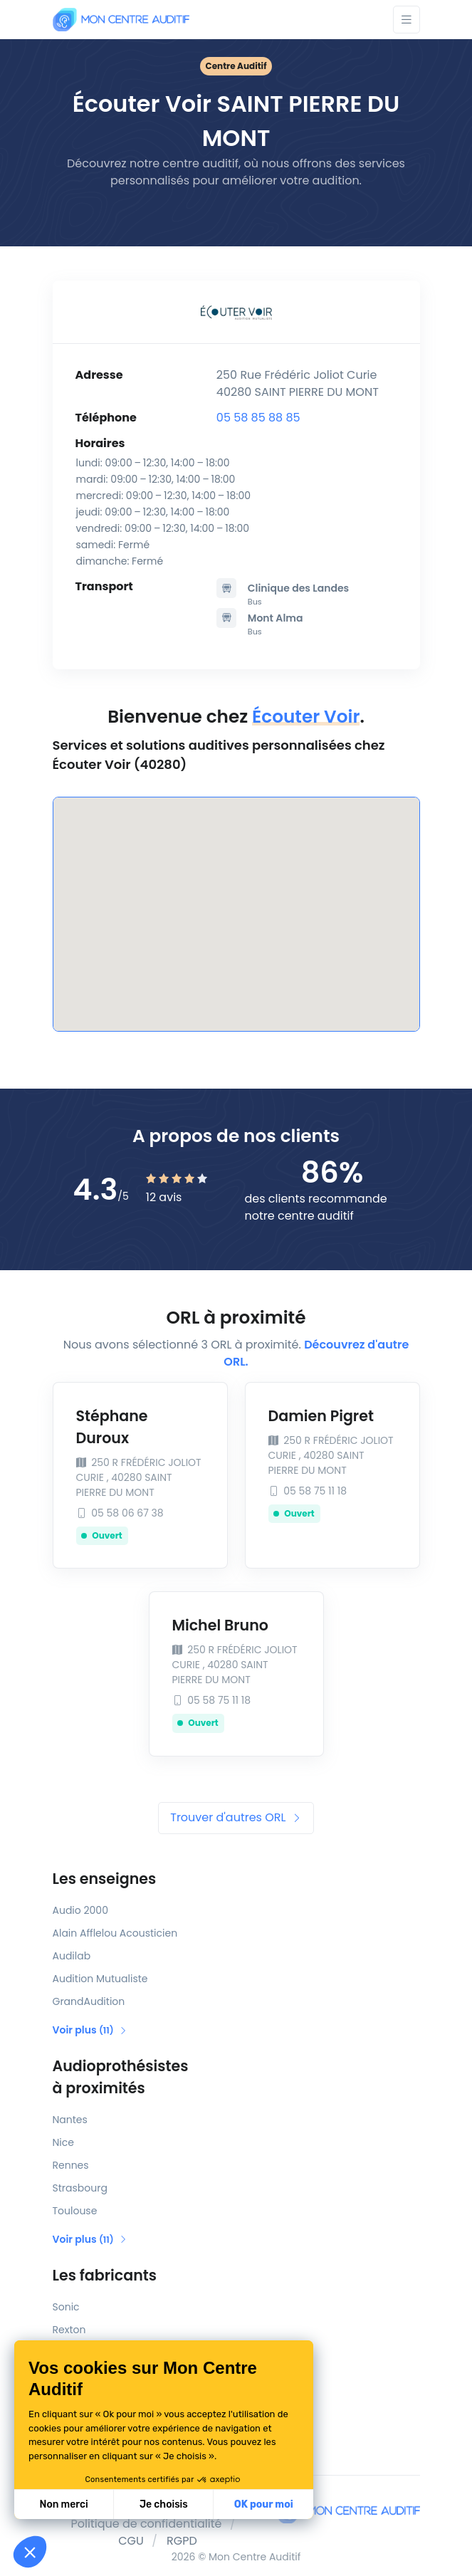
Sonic (66, 2307)
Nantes (70, 2119)
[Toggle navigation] (406, 19)
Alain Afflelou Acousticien (115, 1933)
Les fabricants (105, 2275)
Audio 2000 (80, 1910)
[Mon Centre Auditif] (121, 19)
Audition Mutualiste (100, 1979)
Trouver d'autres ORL (235, 1817)
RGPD (182, 2541)
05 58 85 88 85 (258, 417)
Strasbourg (80, 2188)
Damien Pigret (321, 1415)
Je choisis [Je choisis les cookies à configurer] (164, 2504)
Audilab (72, 1956)
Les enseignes (105, 1878)
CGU (131, 2541)
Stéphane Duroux (112, 1426)
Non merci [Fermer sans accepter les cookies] (63, 2504)
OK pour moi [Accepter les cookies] (263, 2504)
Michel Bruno (220, 1625)
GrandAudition (89, 2001)
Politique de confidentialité (146, 2523)
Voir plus (90, 2030)
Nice (63, 2142)
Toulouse (75, 2211)
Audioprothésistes (236, 2078)
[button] (30, 2552)
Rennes (71, 2165)
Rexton (69, 2330)
